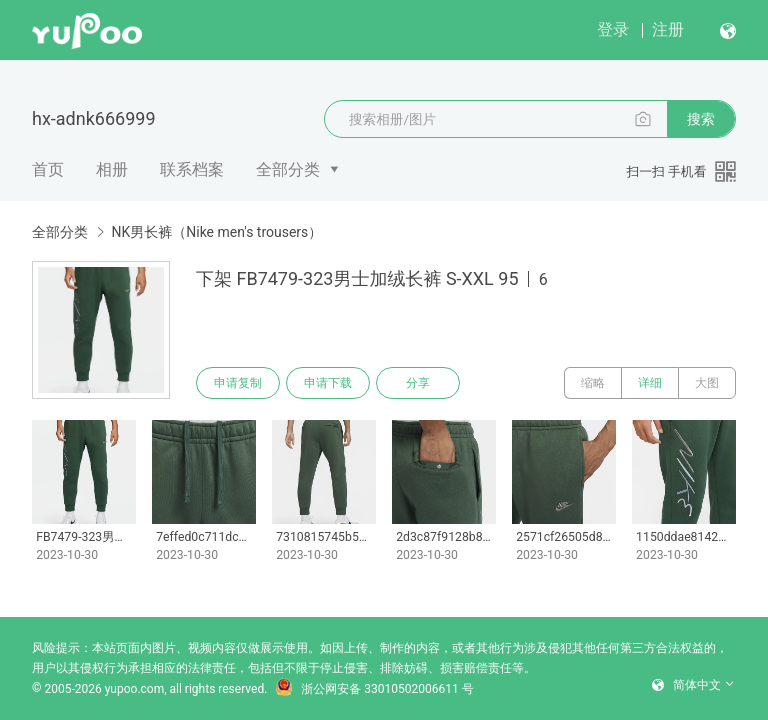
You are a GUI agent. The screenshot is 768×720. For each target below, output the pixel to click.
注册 (668, 29)
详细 (650, 383)
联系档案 (192, 169)
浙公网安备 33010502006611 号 (374, 689)
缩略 (593, 383)
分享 (418, 383)
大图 (707, 383)
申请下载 (328, 383)
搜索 (701, 119)
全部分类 (288, 169)
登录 (613, 29)
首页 (48, 169)
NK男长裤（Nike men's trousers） (216, 232)
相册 (112, 169)
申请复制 (238, 383)
